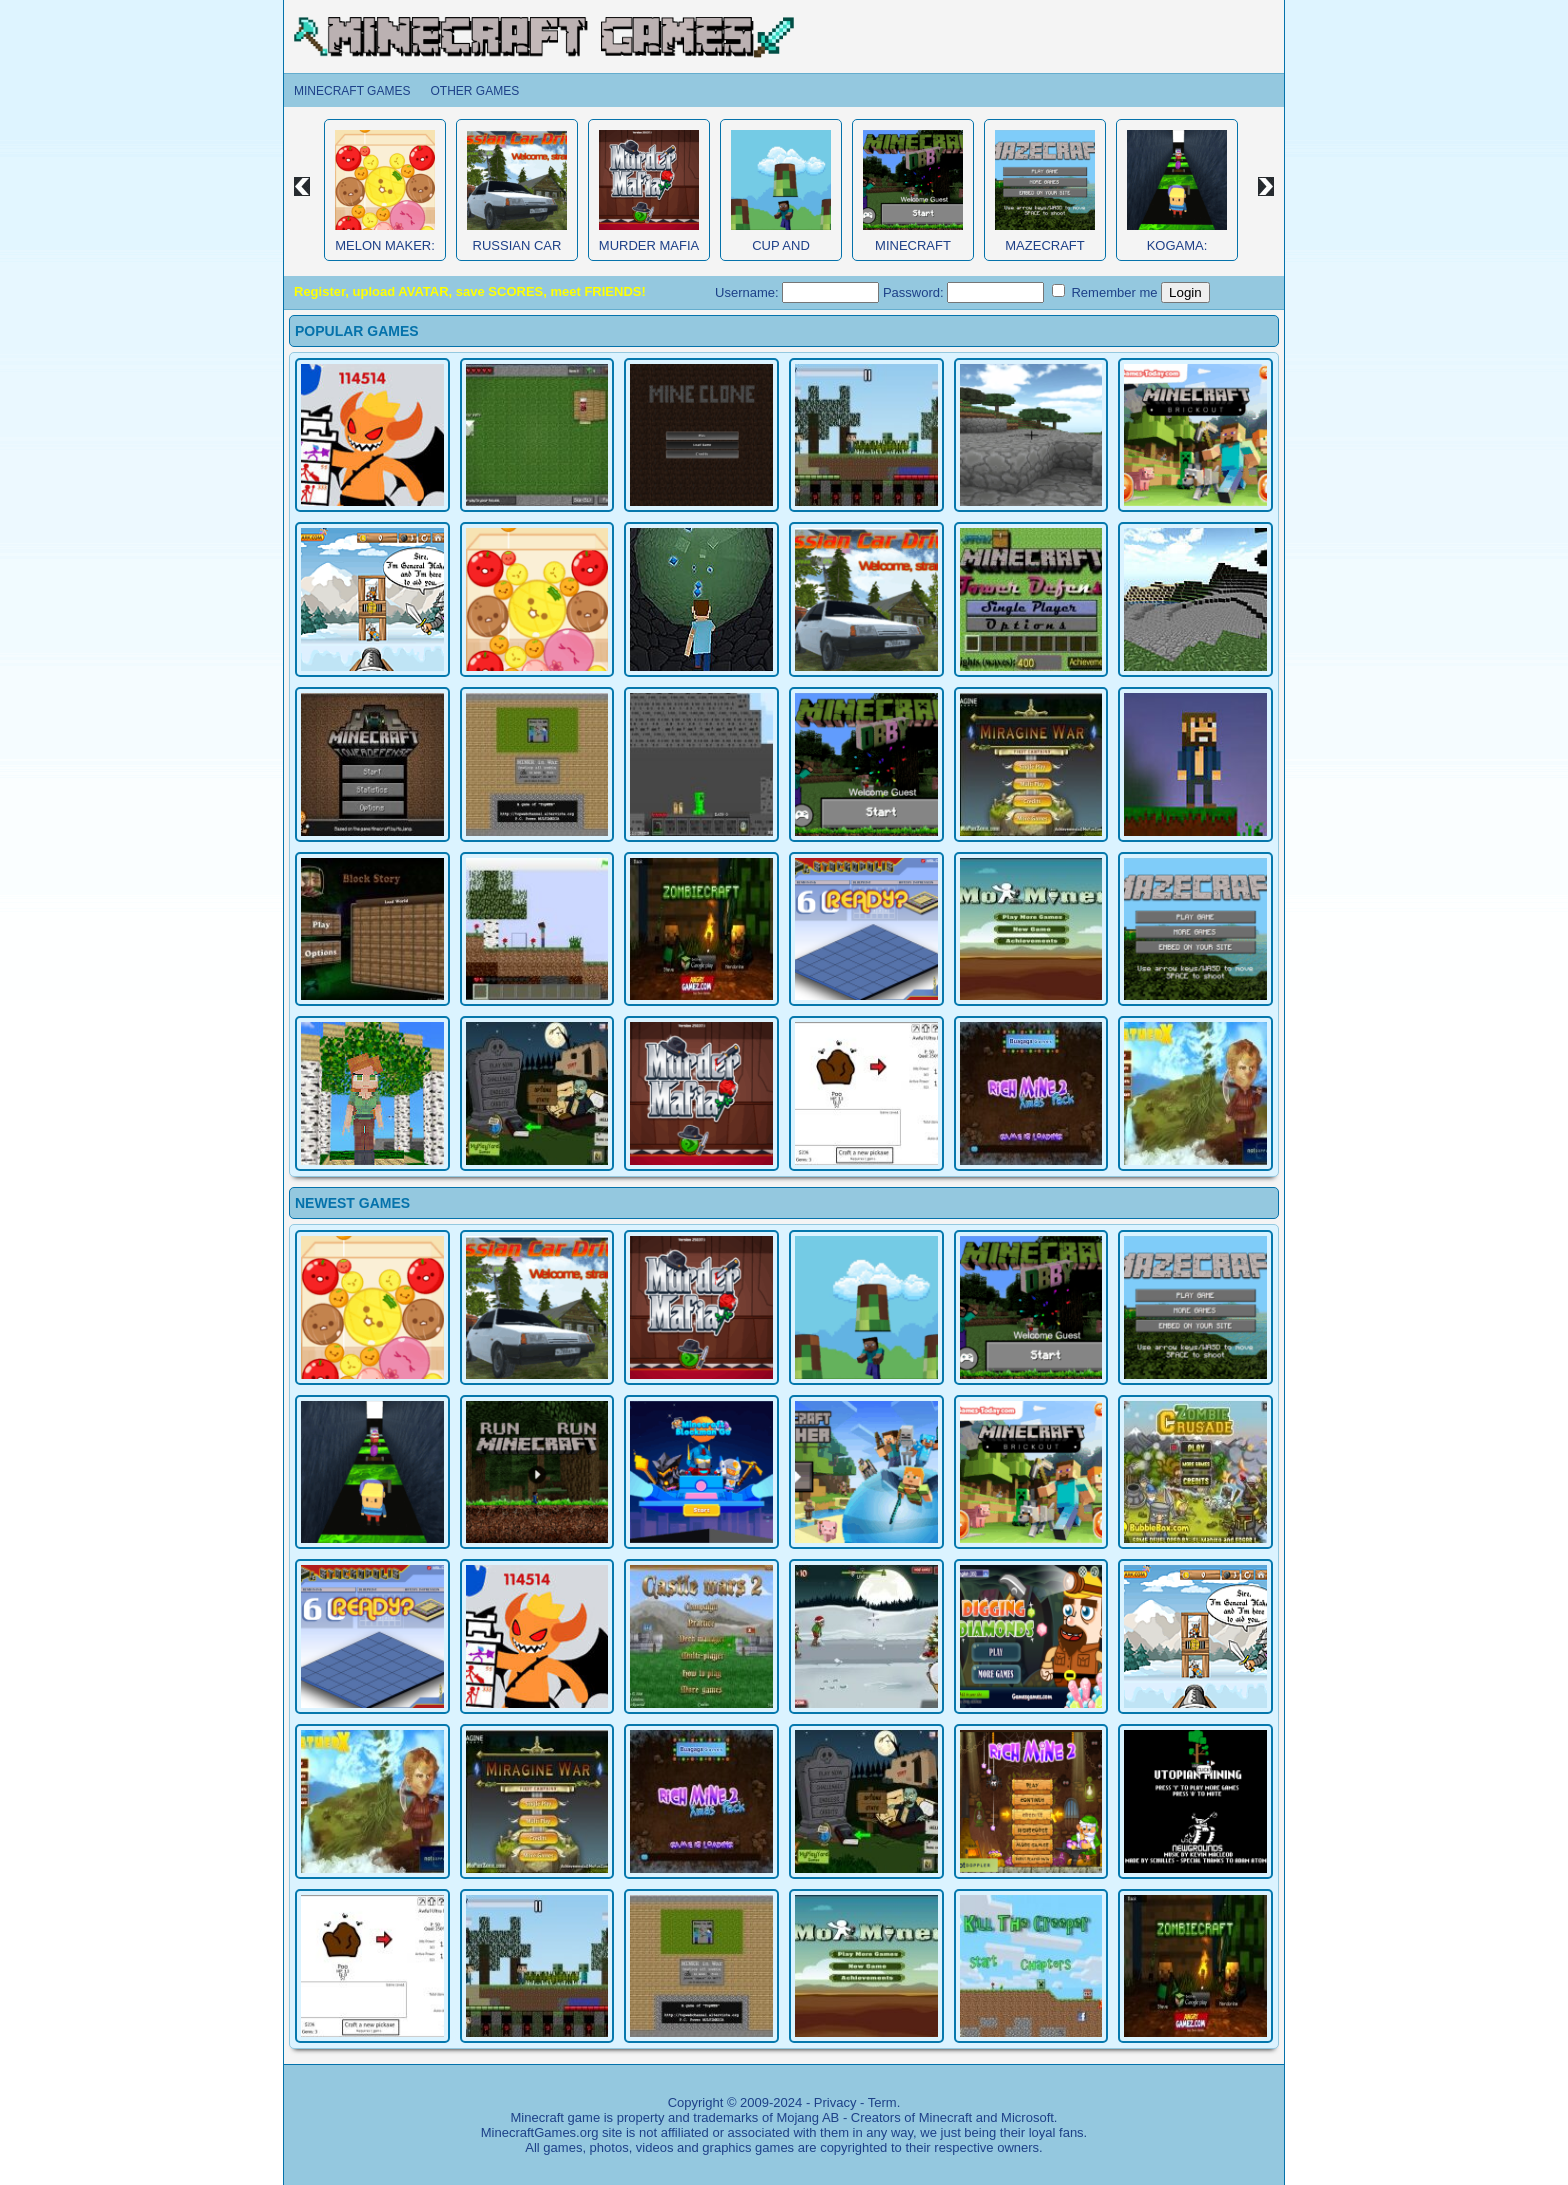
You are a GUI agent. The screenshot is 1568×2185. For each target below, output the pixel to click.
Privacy (835, 2102)
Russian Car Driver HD (517, 253)
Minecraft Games (352, 91)
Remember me (1105, 292)
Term (882, 2102)
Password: (963, 292)
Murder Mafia (649, 245)
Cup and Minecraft (781, 253)
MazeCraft (1044, 245)
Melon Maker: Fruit (385, 253)
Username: (797, 292)
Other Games (474, 91)
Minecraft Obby (913, 253)
